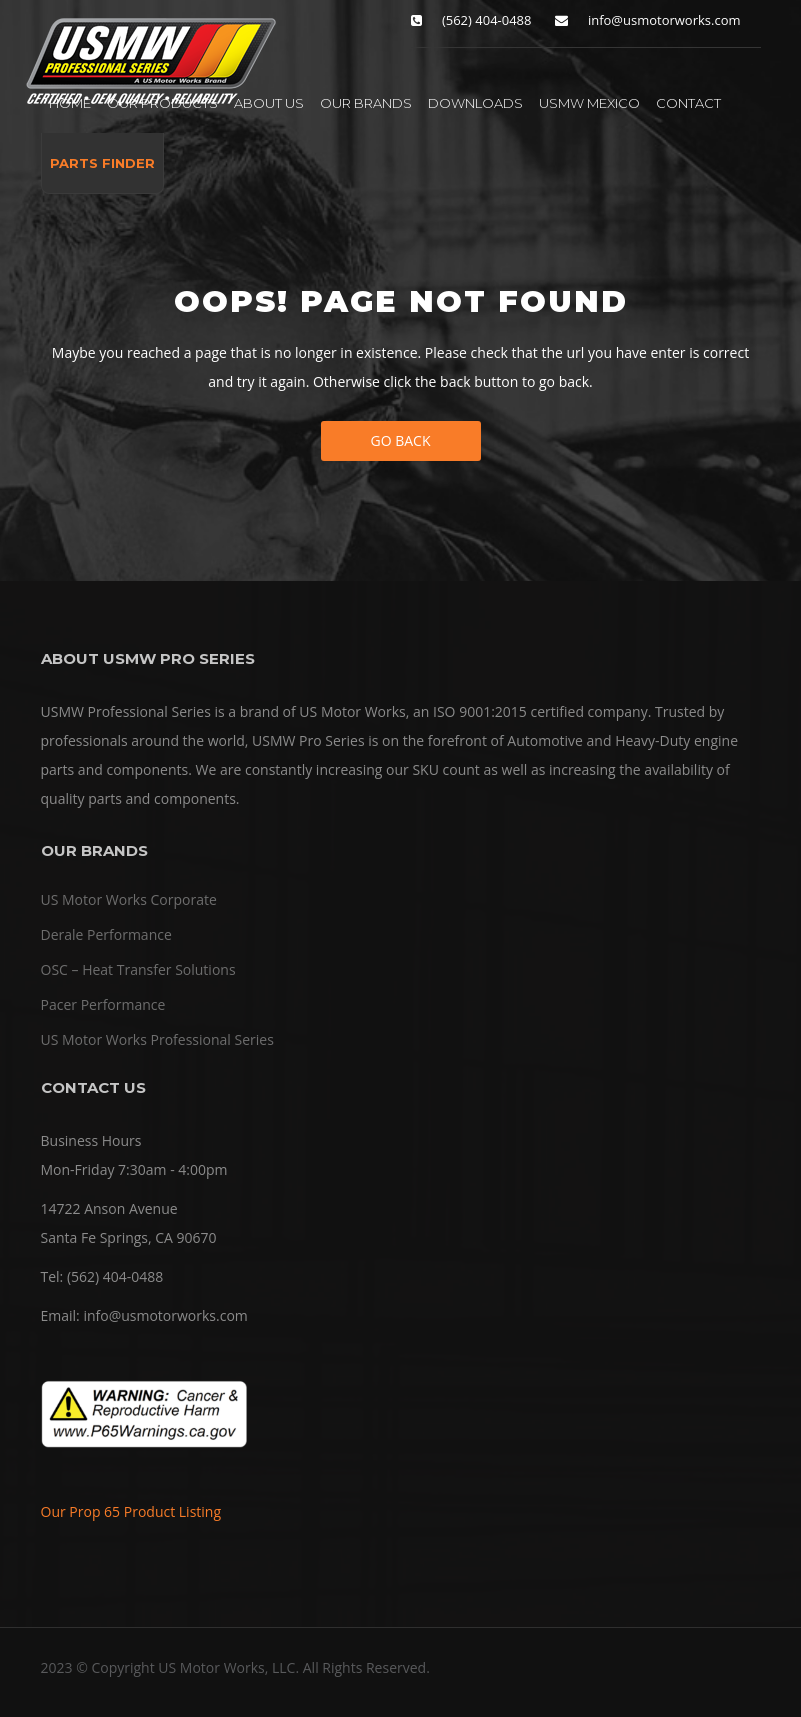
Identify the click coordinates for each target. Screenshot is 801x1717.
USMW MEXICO (589, 103)
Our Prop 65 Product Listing (131, 1511)
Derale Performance (106, 934)
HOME (70, 103)
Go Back (401, 440)
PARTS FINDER (102, 163)
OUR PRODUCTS (162, 103)
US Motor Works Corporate (129, 899)
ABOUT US (269, 103)
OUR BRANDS (366, 103)
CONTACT (688, 103)
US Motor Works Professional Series (157, 1039)
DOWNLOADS (475, 103)
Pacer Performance (103, 1004)
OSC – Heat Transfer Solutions (138, 969)
